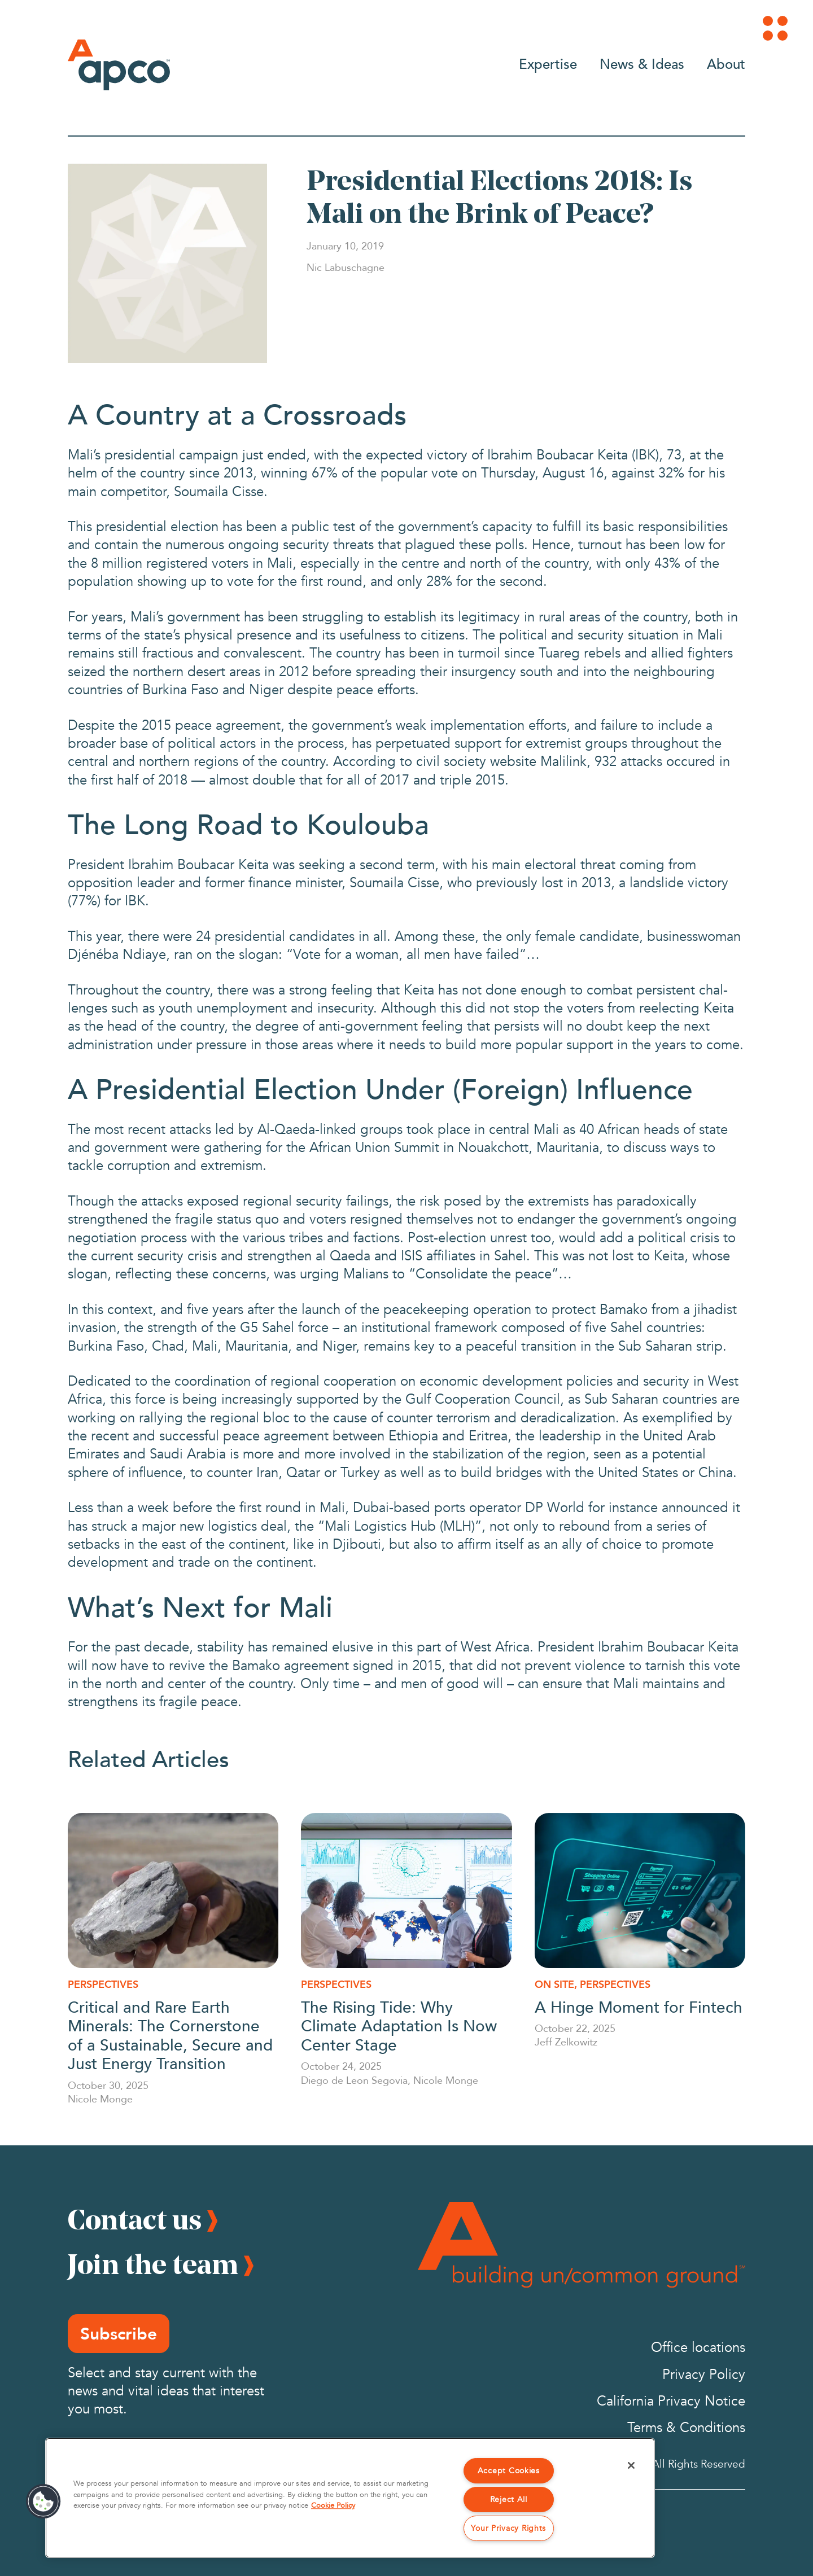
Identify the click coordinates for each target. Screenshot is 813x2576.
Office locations (698, 2347)
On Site (554, 1984)
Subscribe (118, 2333)
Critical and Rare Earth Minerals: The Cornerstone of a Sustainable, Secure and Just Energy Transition (170, 2035)
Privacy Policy (703, 2374)
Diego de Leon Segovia (354, 2080)
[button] (43, 2501)
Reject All (508, 2499)
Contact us (135, 2219)
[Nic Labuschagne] (345, 267)
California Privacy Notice (671, 2401)
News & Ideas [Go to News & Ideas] (642, 63)
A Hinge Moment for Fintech (638, 2006)
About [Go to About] (726, 63)
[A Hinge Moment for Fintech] (640, 1890)
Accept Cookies (509, 2470)
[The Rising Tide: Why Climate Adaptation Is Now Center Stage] (406, 1890)
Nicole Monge (100, 2098)
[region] (350, 2498)
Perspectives (103, 1984)
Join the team (153, 2264)
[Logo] (119, 65)
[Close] (631, 2465)
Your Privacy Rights (508, 2528)
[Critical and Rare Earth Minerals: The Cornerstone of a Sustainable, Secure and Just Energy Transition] (173, 1890)
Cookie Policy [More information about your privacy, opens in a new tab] (333, 2505)
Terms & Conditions (686, 2428)
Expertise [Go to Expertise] (548, 63)
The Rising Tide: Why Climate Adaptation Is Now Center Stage (399, 2025)
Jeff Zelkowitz (566, 2041)
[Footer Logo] (581, 2245)
